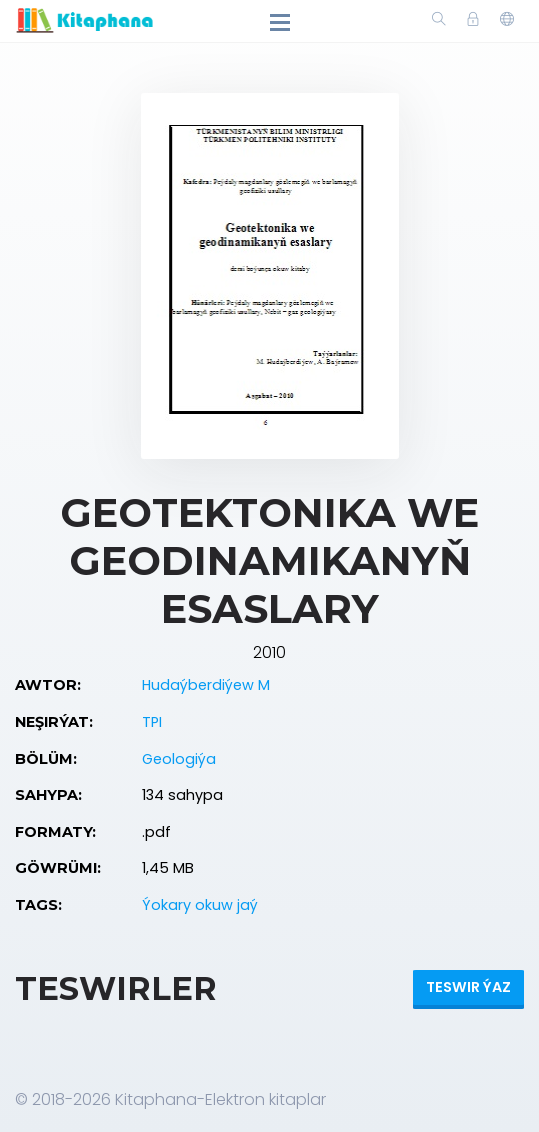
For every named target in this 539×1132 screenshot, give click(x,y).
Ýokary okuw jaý (200, 905)
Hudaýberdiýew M (206, 685)
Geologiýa (179, 759)
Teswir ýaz (468, 987)
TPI (152, 722)
